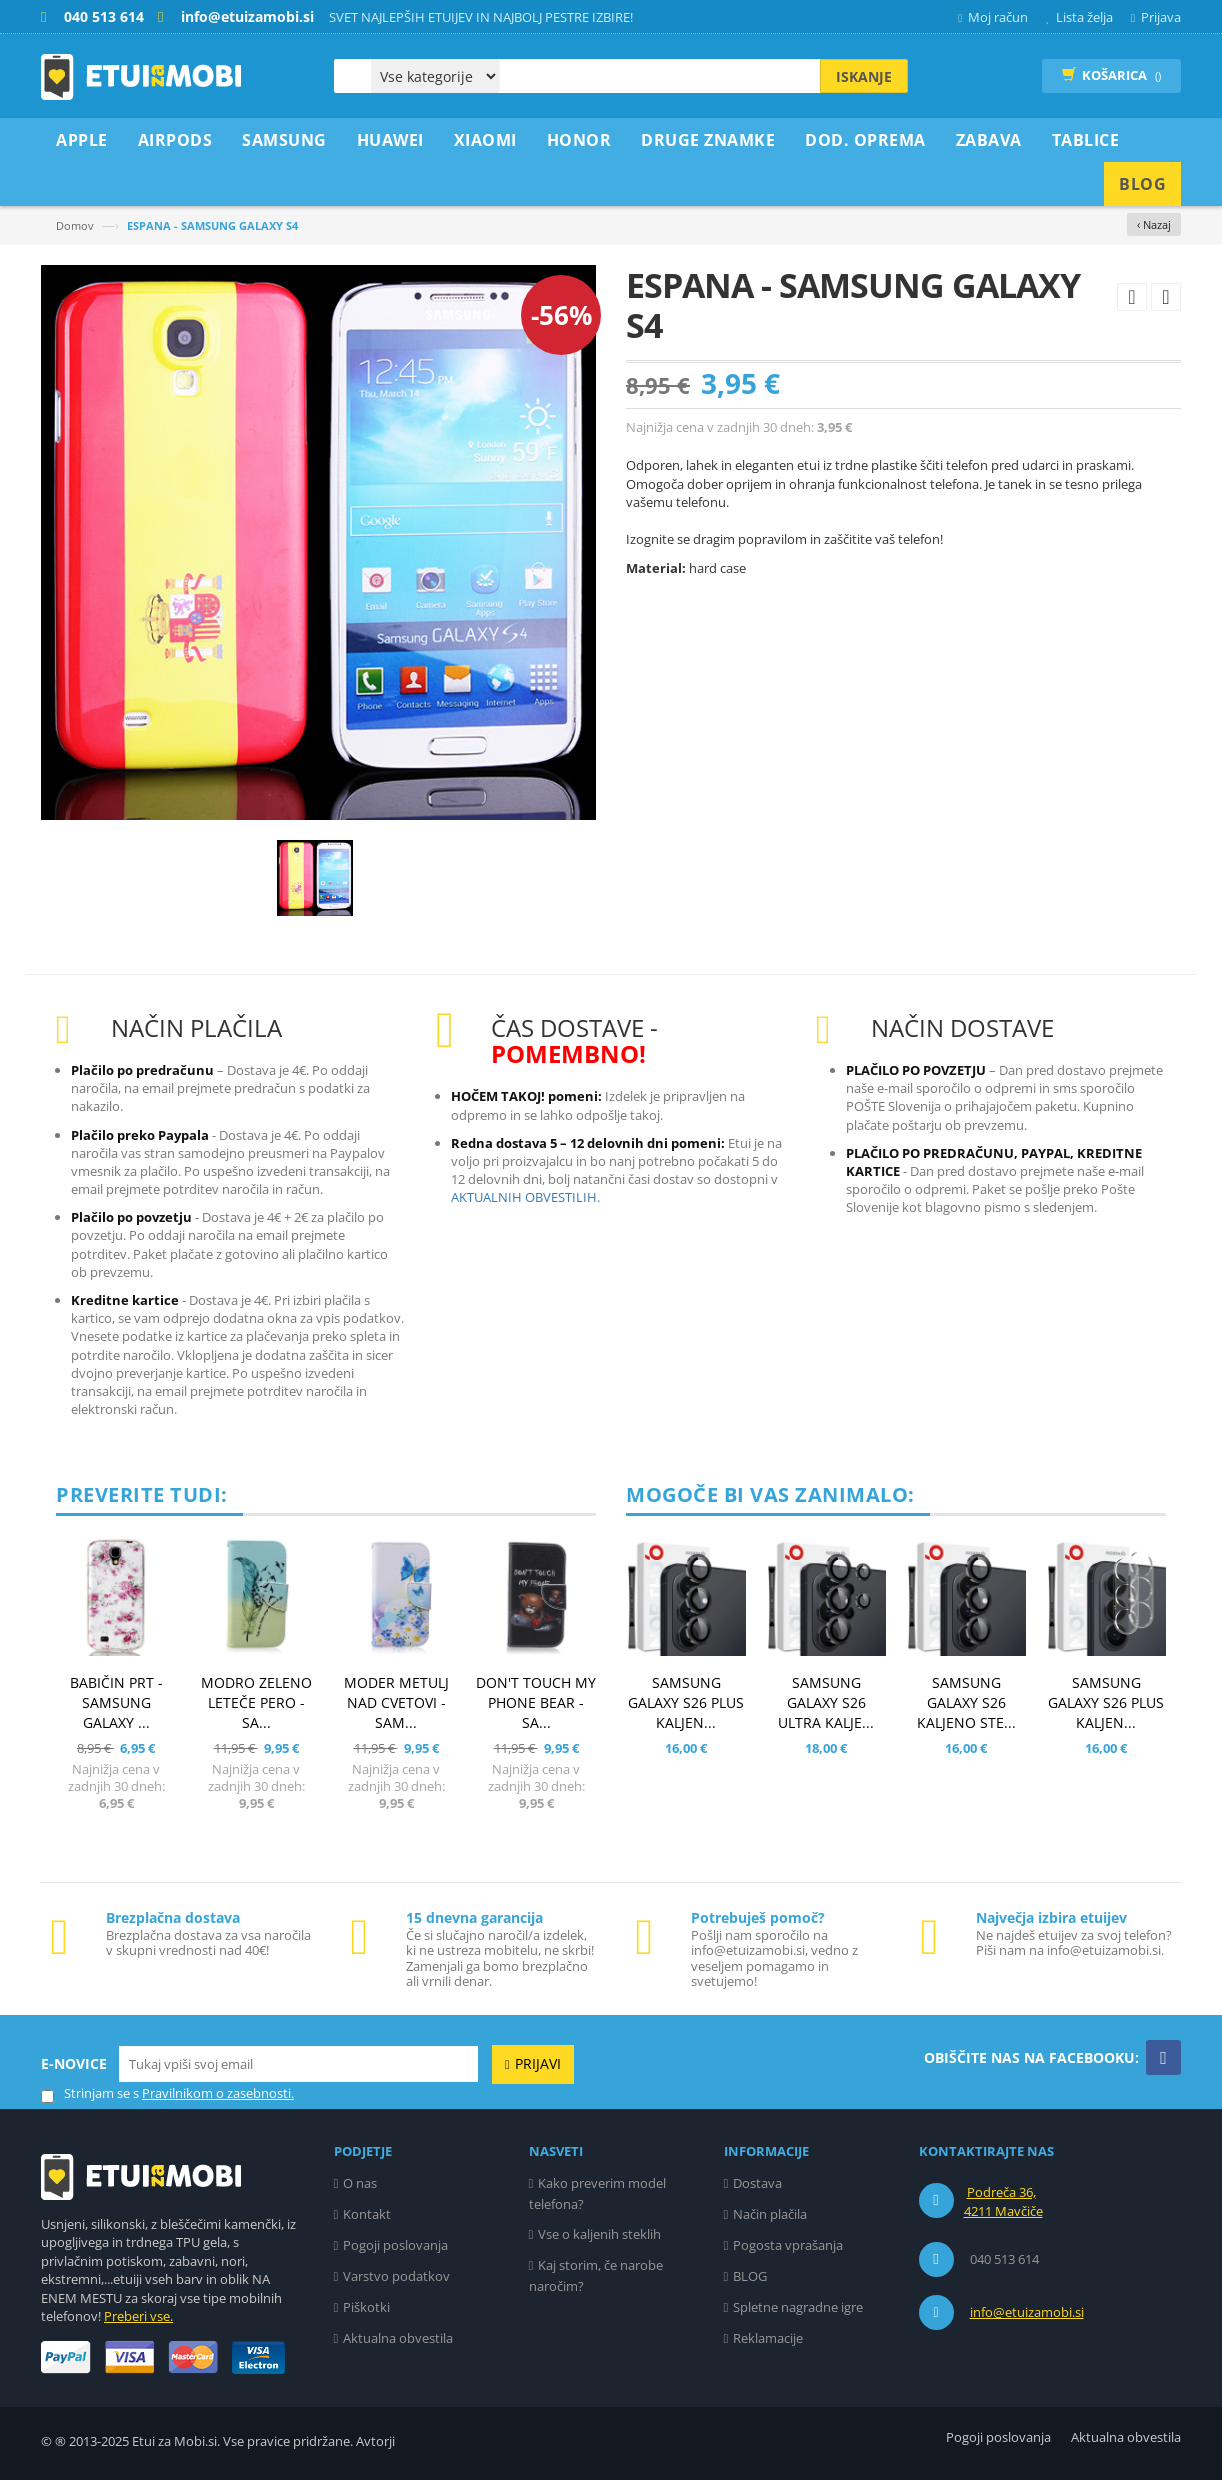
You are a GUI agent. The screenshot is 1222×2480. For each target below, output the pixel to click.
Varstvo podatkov (396, 2276)
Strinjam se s (90, 2093)
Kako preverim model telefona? (598, 2193)
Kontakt (367, 2214)
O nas (360, 2183)
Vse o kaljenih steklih (599, 2234)
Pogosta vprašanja (788, 2245)
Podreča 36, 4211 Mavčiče (1003, 2202)
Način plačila (770, 2214)
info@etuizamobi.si (1027, 2312)
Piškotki (366, 2307)
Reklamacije (768, 2338)
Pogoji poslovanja (395, 2245)
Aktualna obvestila (398, 2338)
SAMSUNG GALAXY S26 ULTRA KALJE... (826, 1702)
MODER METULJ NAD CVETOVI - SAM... (396, 1702)
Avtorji (375, 2441)
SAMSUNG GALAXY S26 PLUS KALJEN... (686, 1702)
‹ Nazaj (1154, 224)
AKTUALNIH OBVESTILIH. (525, 1197)
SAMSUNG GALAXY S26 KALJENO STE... (966, 1702)
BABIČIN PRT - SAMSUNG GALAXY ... (116, 1702)
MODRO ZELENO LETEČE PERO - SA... (256, 1702)
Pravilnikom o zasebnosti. (218, 2093)
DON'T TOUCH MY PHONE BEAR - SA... (536, 1702)
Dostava (757, 2183)
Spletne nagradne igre (798, 2307)
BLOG (750, 2276)
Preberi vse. (138, 2316)
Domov (75, 225)
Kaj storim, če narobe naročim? (596, 2275)
